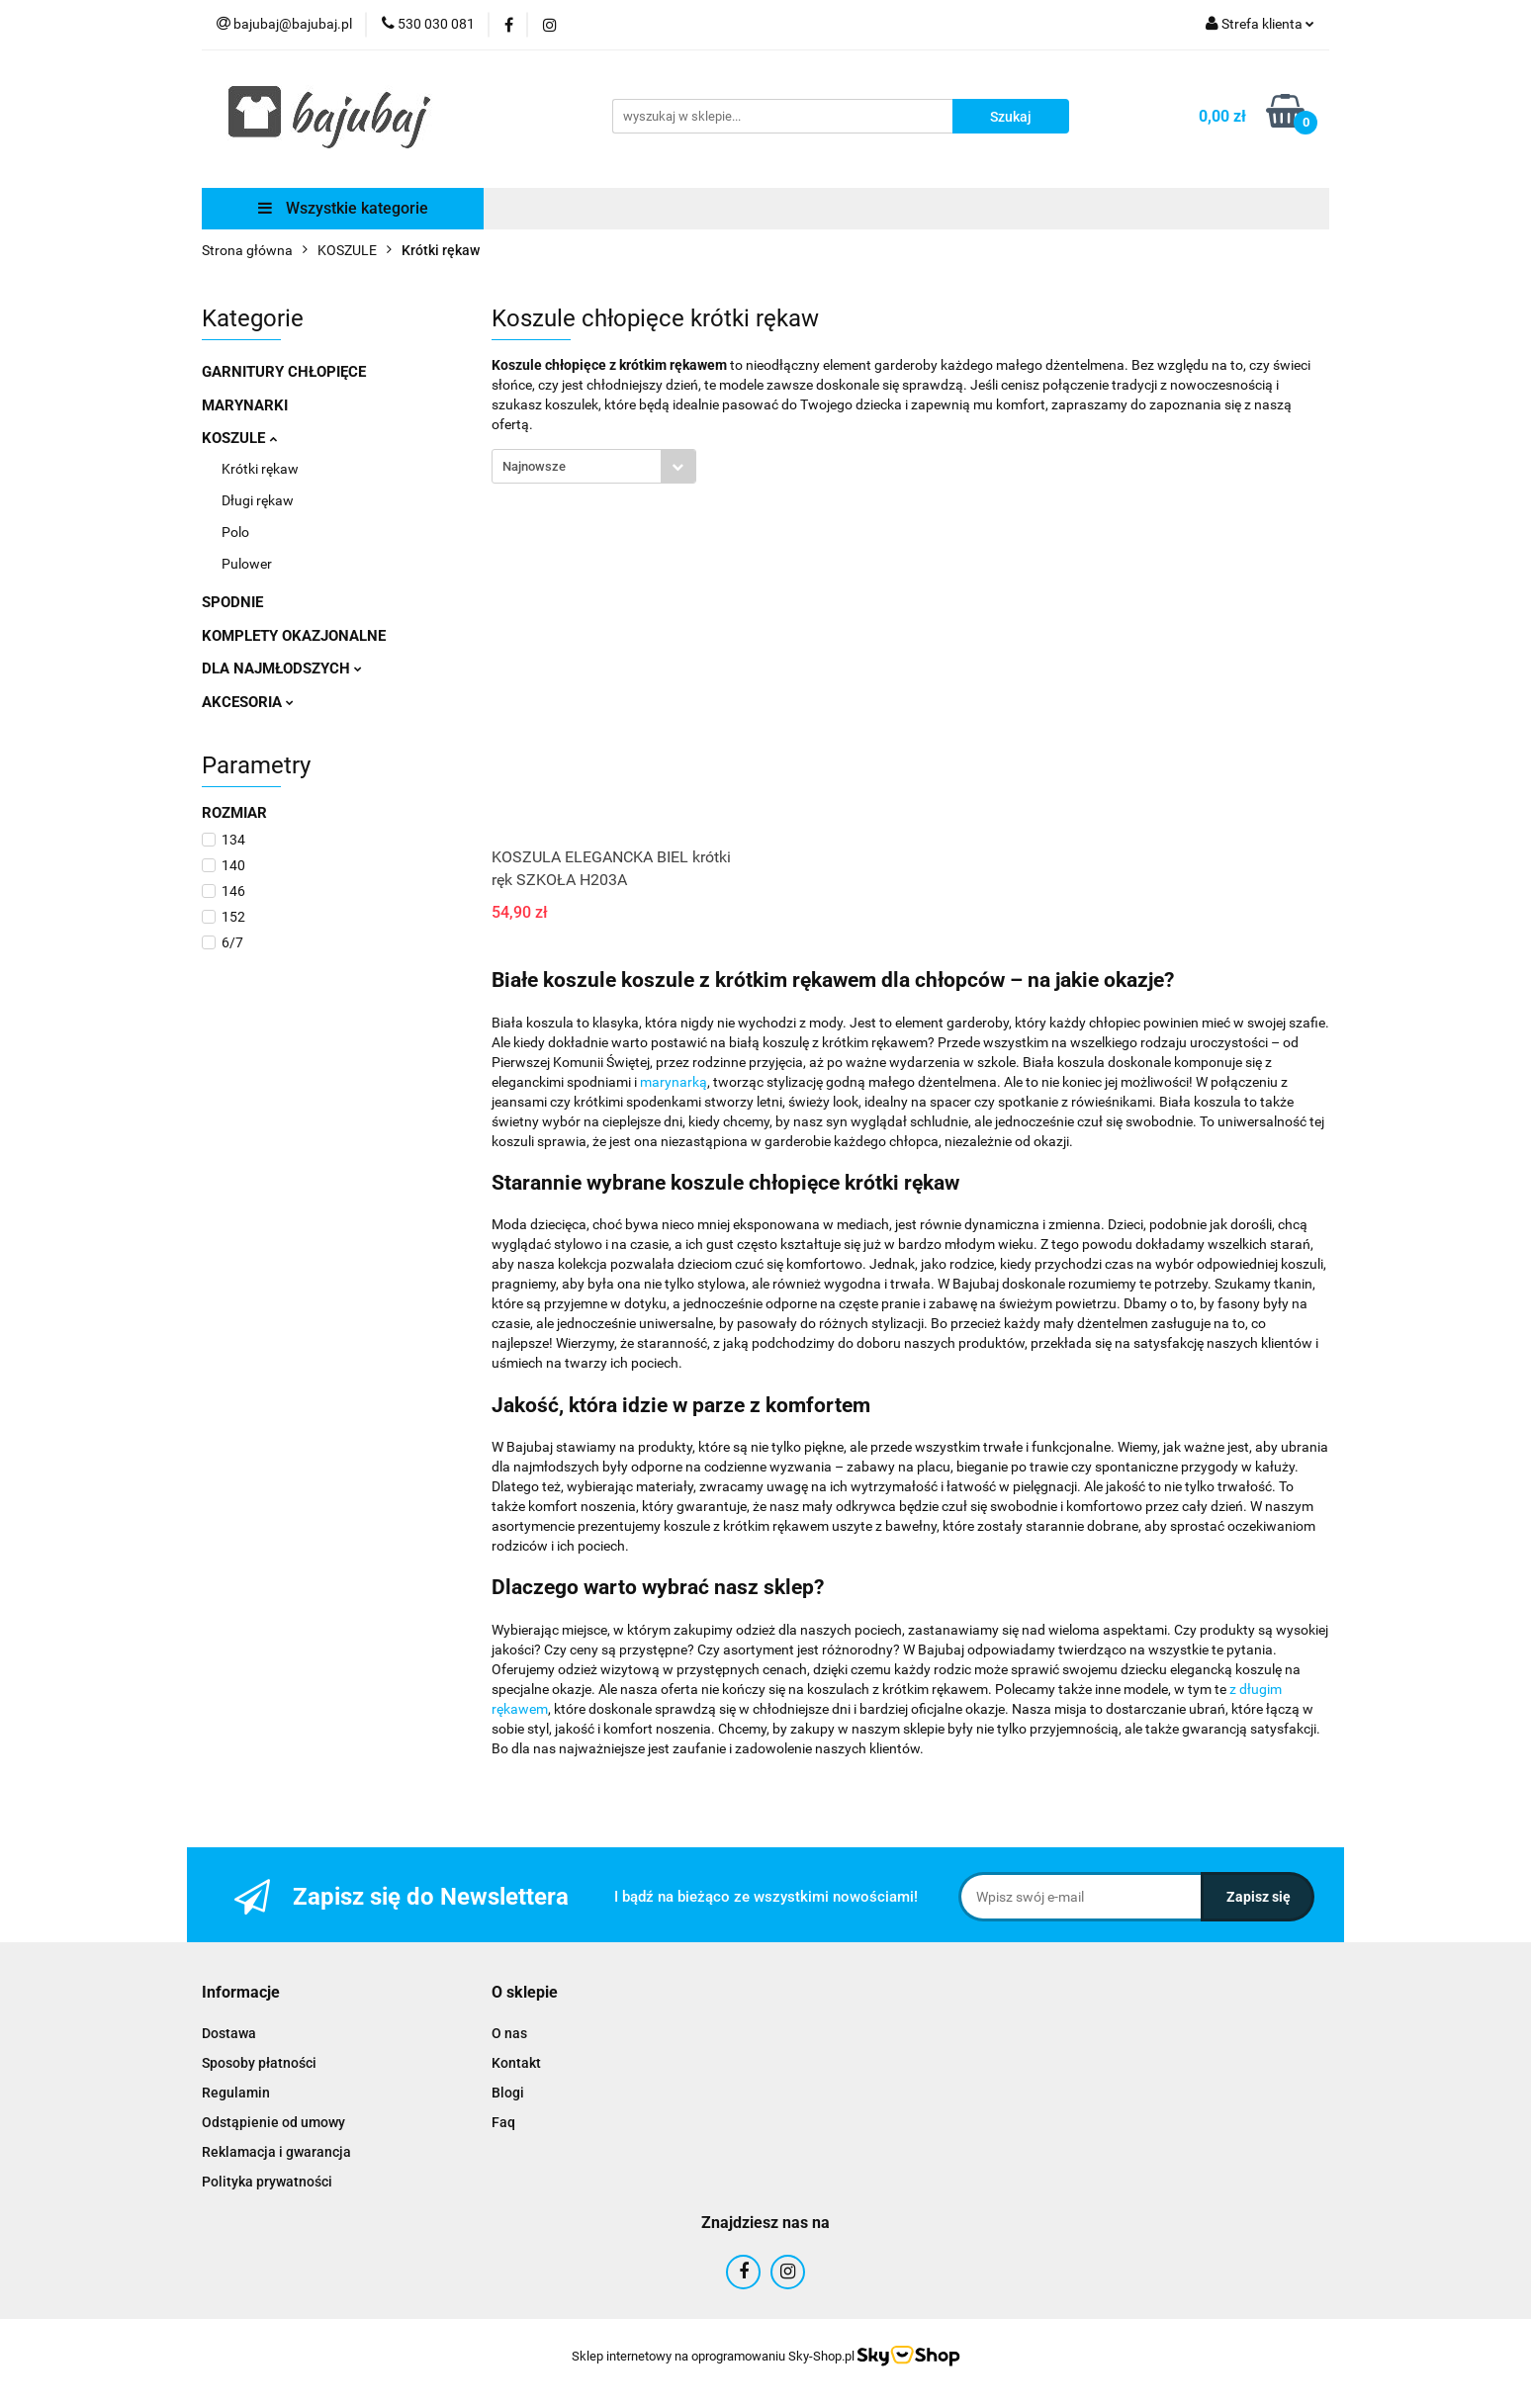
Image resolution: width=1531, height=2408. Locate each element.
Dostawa (229, 2033)
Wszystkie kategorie (343, 208)
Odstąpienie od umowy (273, 2122)
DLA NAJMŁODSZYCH (282, 668)
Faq (503, 2122)
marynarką (673, 1082)
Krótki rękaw (260, 469)
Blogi (508, 2092)
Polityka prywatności (267, 2181)
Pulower (247, 564)
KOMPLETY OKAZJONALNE (294, 636)
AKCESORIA (248, 702)
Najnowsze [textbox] (534, 466)
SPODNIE (232, 602)
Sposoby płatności (259, 2063)
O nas (509, 2033)
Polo (235, 532)
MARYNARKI (245, 405)
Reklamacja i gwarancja (276, 2152)
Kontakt (516, 2063)
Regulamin (236, 2092)
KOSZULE (239, 438)
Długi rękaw (258, 500)
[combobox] (594, 466)
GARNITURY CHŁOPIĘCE (284, 372)
